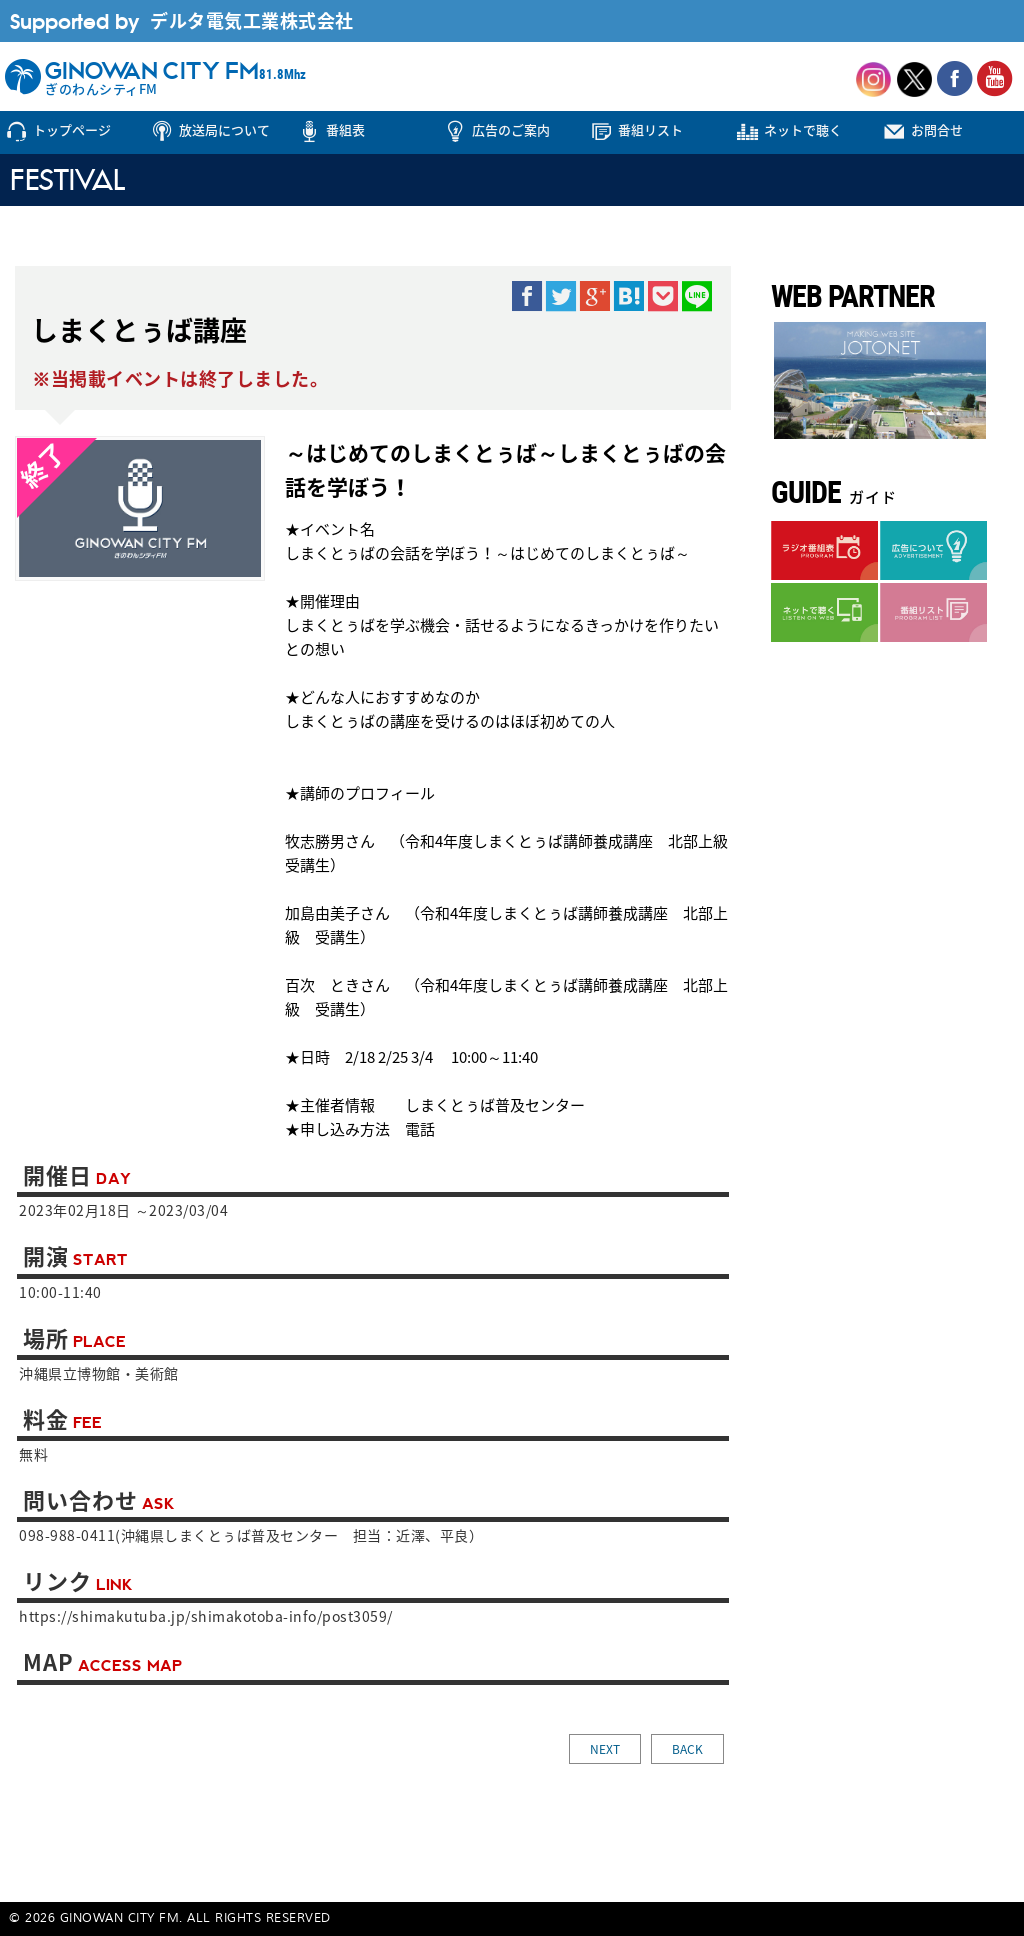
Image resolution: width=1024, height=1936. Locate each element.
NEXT (605, 1749)
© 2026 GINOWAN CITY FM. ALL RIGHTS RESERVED (170, 1918)
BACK (687, 1749)
